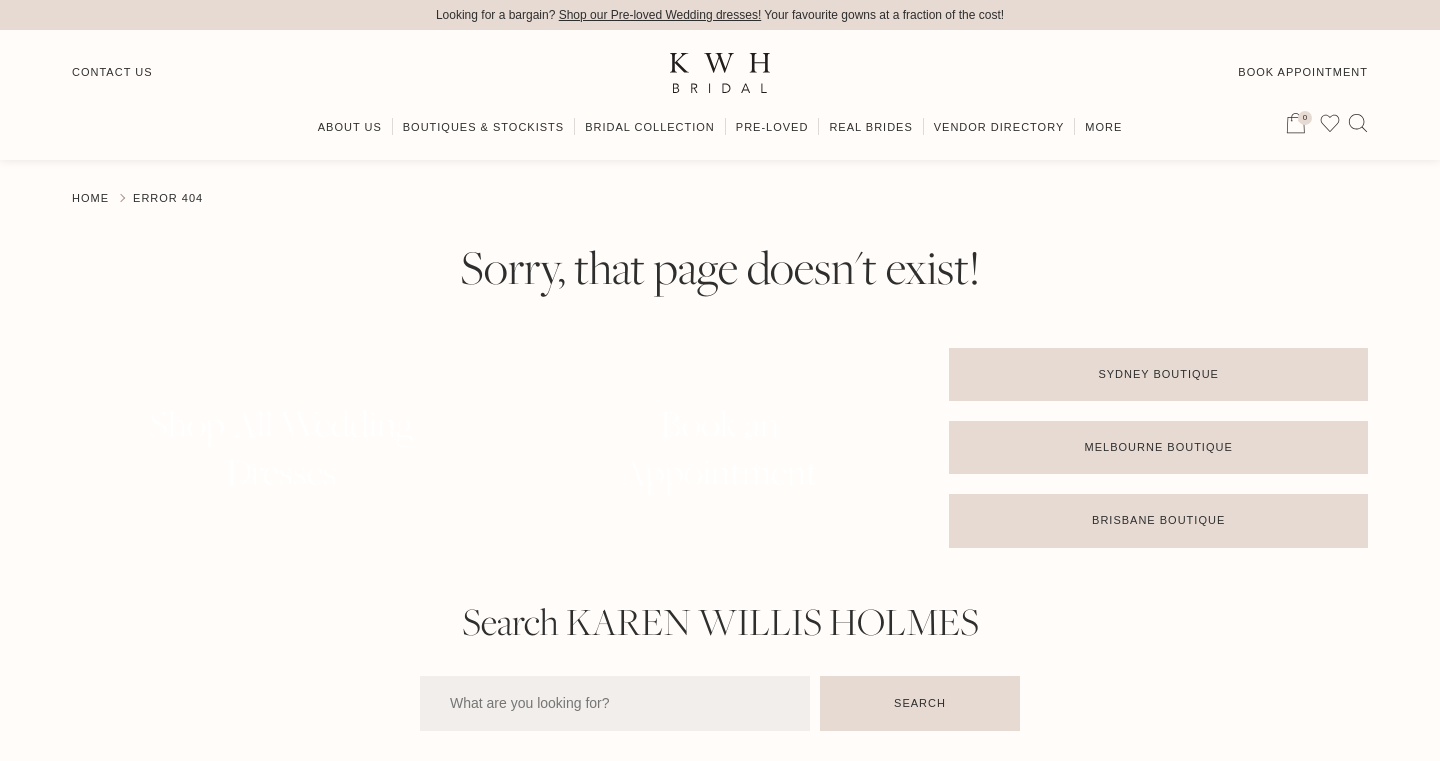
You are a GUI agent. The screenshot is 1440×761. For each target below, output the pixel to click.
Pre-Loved (772, 127)
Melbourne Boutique (1159, 447)
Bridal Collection (650, 127)
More (1103, 127)
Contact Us (112, 72)
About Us (350, 127)
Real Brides (870, 127)
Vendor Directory (999, 127)
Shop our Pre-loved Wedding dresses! (660, 15)
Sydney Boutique (1158, 374)
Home (90, 198)
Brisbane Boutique (1158, 520)
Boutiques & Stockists (483, 127)
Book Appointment (1303, 72)
